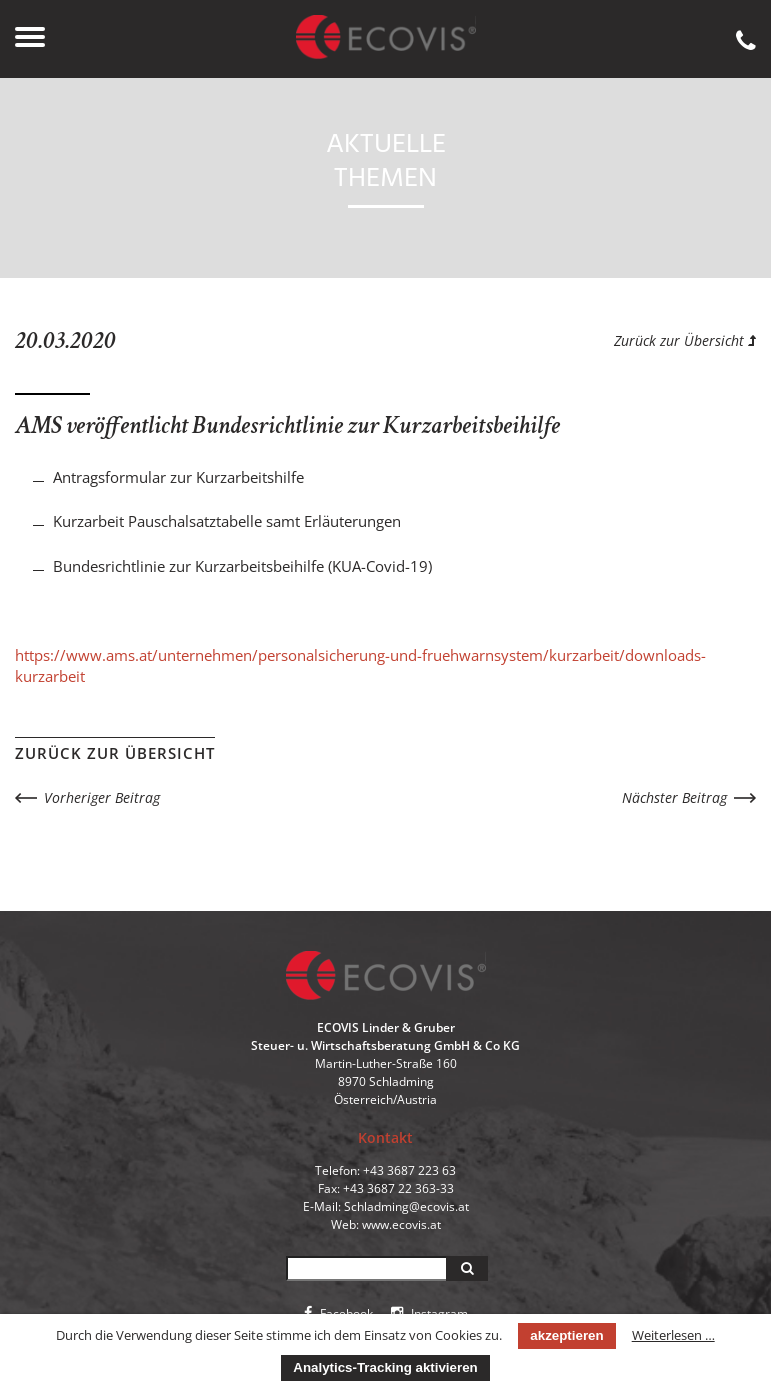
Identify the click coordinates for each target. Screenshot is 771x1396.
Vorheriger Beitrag (102, 797)
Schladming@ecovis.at (406, 1206)
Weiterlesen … (673, 1335)
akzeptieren (566, 1335)
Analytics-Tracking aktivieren (385, 1367)
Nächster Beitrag (674, 797)
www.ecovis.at (401, 1224)
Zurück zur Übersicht (685, 340)
